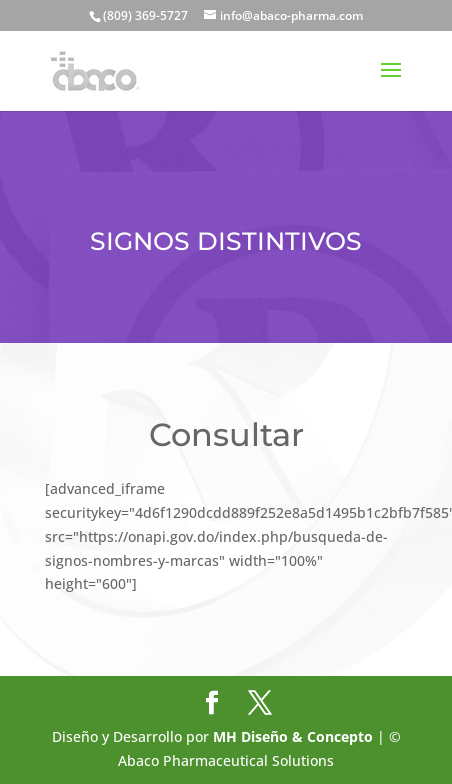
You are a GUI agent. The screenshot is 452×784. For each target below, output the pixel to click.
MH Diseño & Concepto (295, 736)
